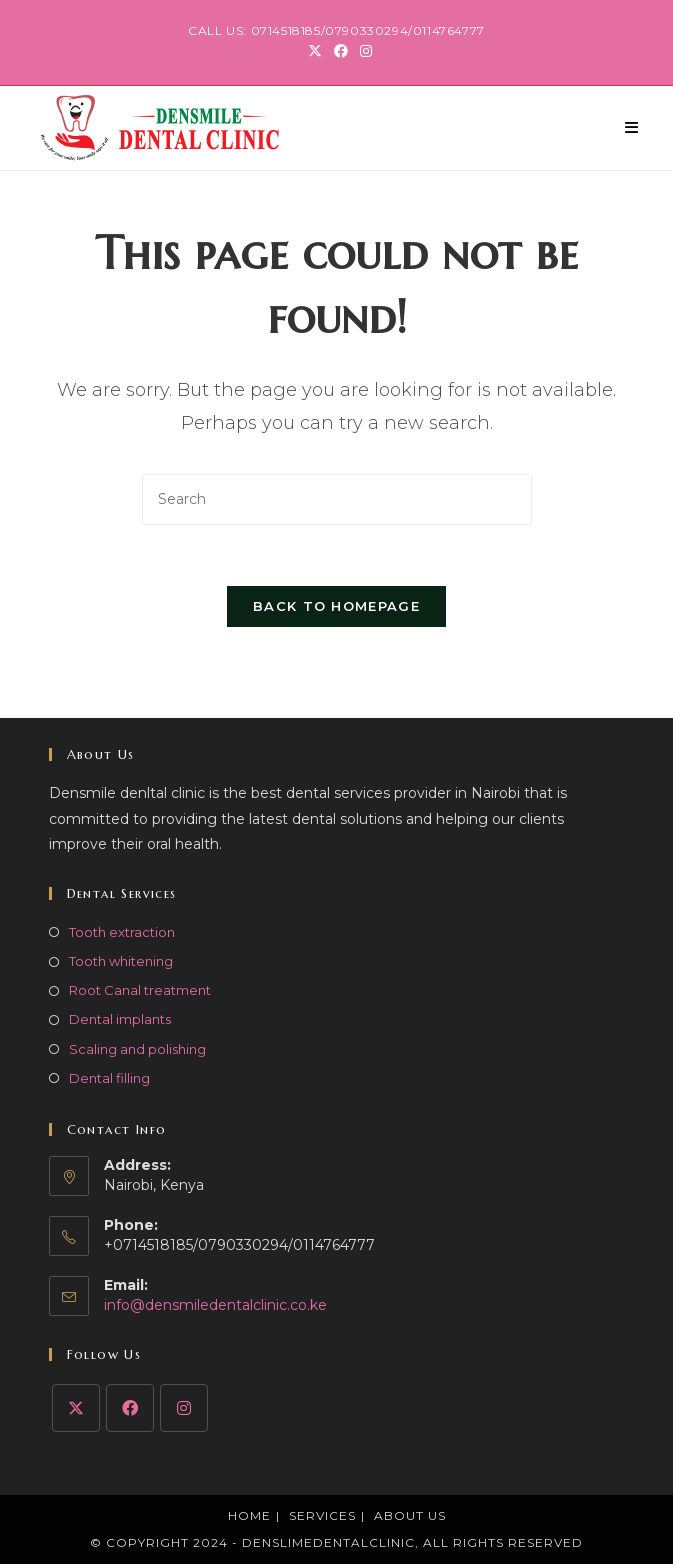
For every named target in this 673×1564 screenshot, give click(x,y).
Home (249, 1515)
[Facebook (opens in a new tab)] (341, 51)
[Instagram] (184, 1408)
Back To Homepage (336, 606)
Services (322, 1515)
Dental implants (120, 1019)
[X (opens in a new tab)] (315, 51)
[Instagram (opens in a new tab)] (363, 51)
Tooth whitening (121, 961)
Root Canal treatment (140, 990)
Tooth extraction (122, 932)
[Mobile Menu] (632, 127)
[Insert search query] (337, 499)
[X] (76, 1408)
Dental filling (109, 1078)
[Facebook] (130, 1408)
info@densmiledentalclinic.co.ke (215, 1305)
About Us (410, 1515)
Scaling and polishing (137, 1049)
